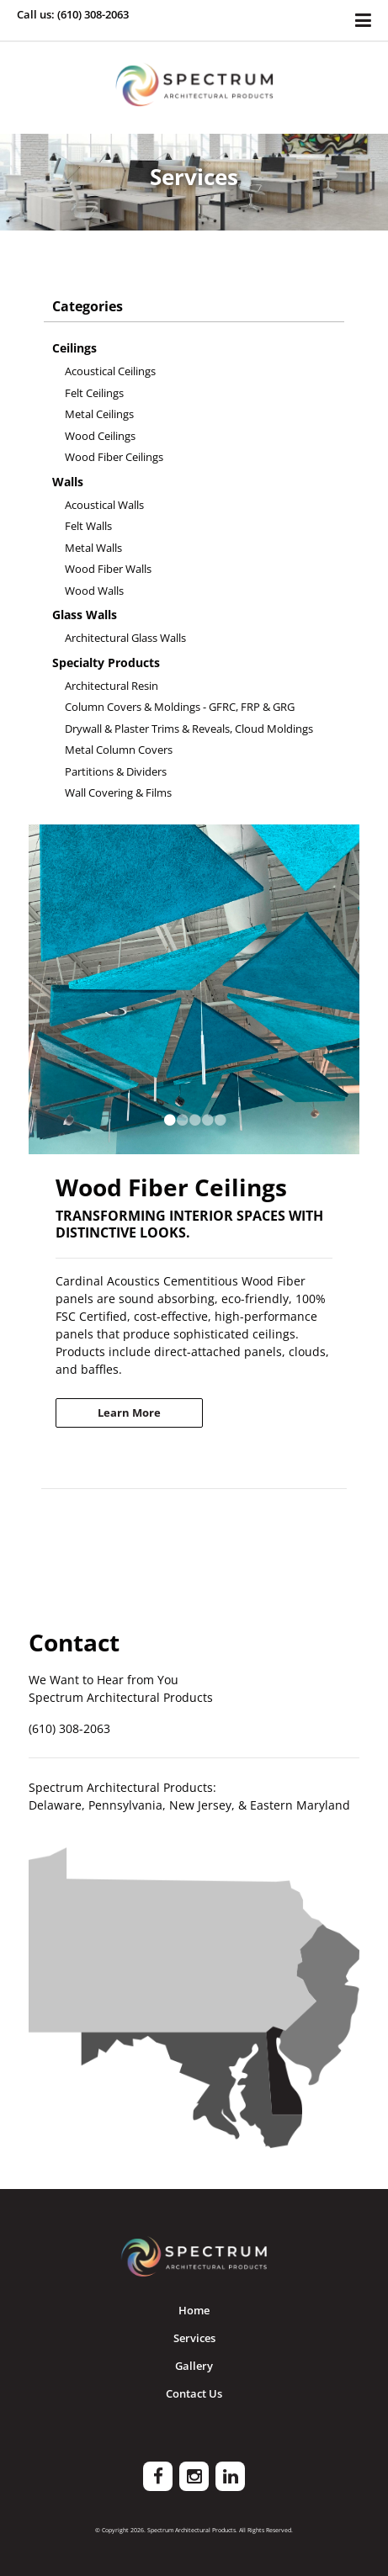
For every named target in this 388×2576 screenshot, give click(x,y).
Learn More (129, 1412)
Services (194, 2337)
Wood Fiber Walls (108, 568)
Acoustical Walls (104, 504)
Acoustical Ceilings (110, 371)
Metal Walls (93, 547)
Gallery (194, 2365)
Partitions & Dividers (116, 771)
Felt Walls (88, 525)
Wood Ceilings (100, 435)
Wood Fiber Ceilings (114, 456)
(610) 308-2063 (69, 1728)
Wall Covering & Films (118, 792)
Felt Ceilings (94, 392)
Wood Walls (94, 590)
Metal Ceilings (99, 413)
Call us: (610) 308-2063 (73, 14)
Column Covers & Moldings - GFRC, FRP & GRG (180, 706)
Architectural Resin (111, 685)
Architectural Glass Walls (125, 637)
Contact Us (194, 2393)
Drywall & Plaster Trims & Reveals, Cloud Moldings (189, 728)
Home (194, 2310)
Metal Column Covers (119, 749)
